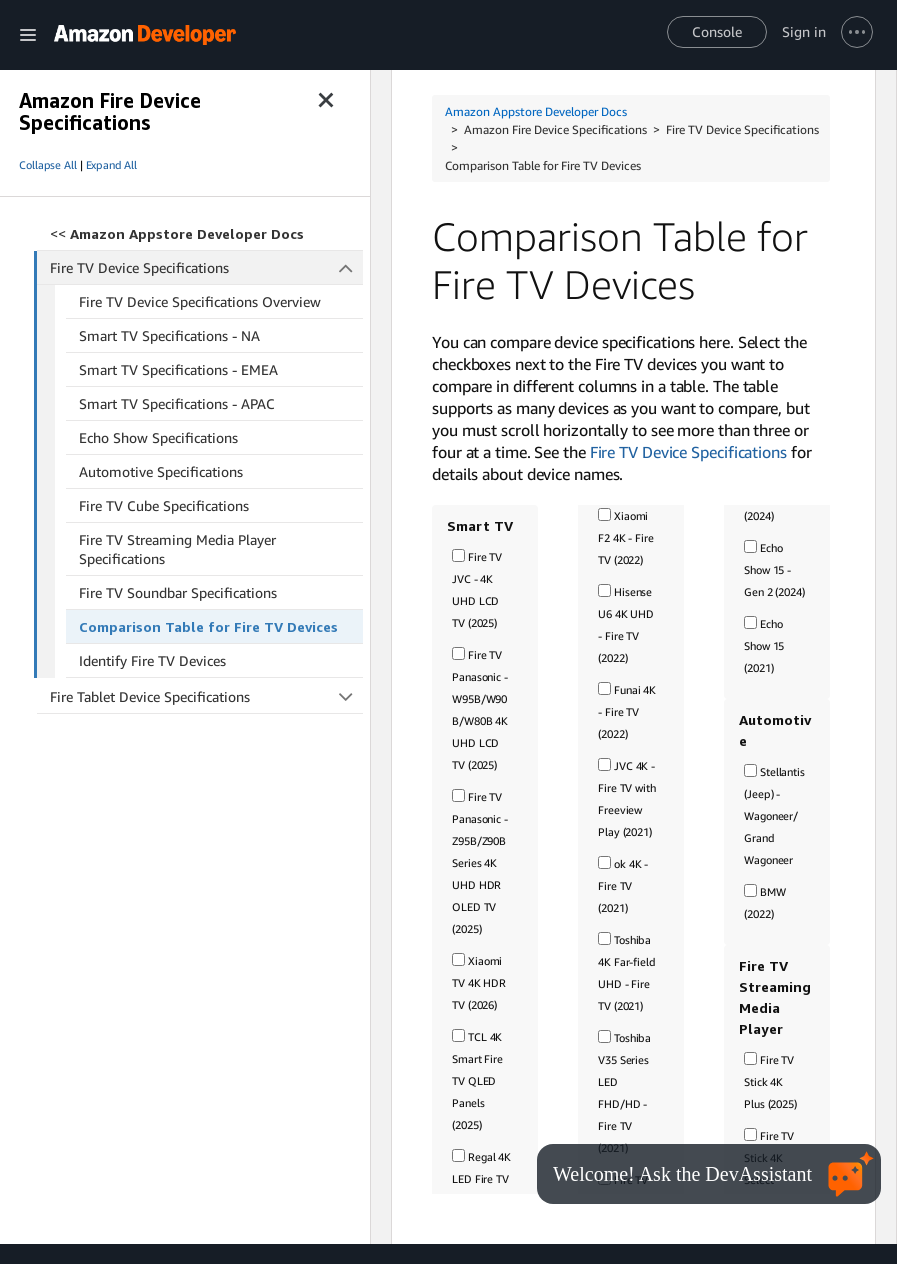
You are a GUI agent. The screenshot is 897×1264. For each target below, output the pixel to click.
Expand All (111, 165)
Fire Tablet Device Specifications (206, 696)
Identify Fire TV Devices (152, 660)
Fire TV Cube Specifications (164, 505)
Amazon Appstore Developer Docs (536, 111)
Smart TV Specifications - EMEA (178, 369)
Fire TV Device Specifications (207, 267)
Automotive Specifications (161, 471)
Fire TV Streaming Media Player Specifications (177, 549)
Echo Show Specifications (158, 437)
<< (177, 233)
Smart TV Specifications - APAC (177, 403)
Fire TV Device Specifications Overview (200, 301)
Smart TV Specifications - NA (169, 335)
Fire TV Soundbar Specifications (178, 592)
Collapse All (48, 165)
